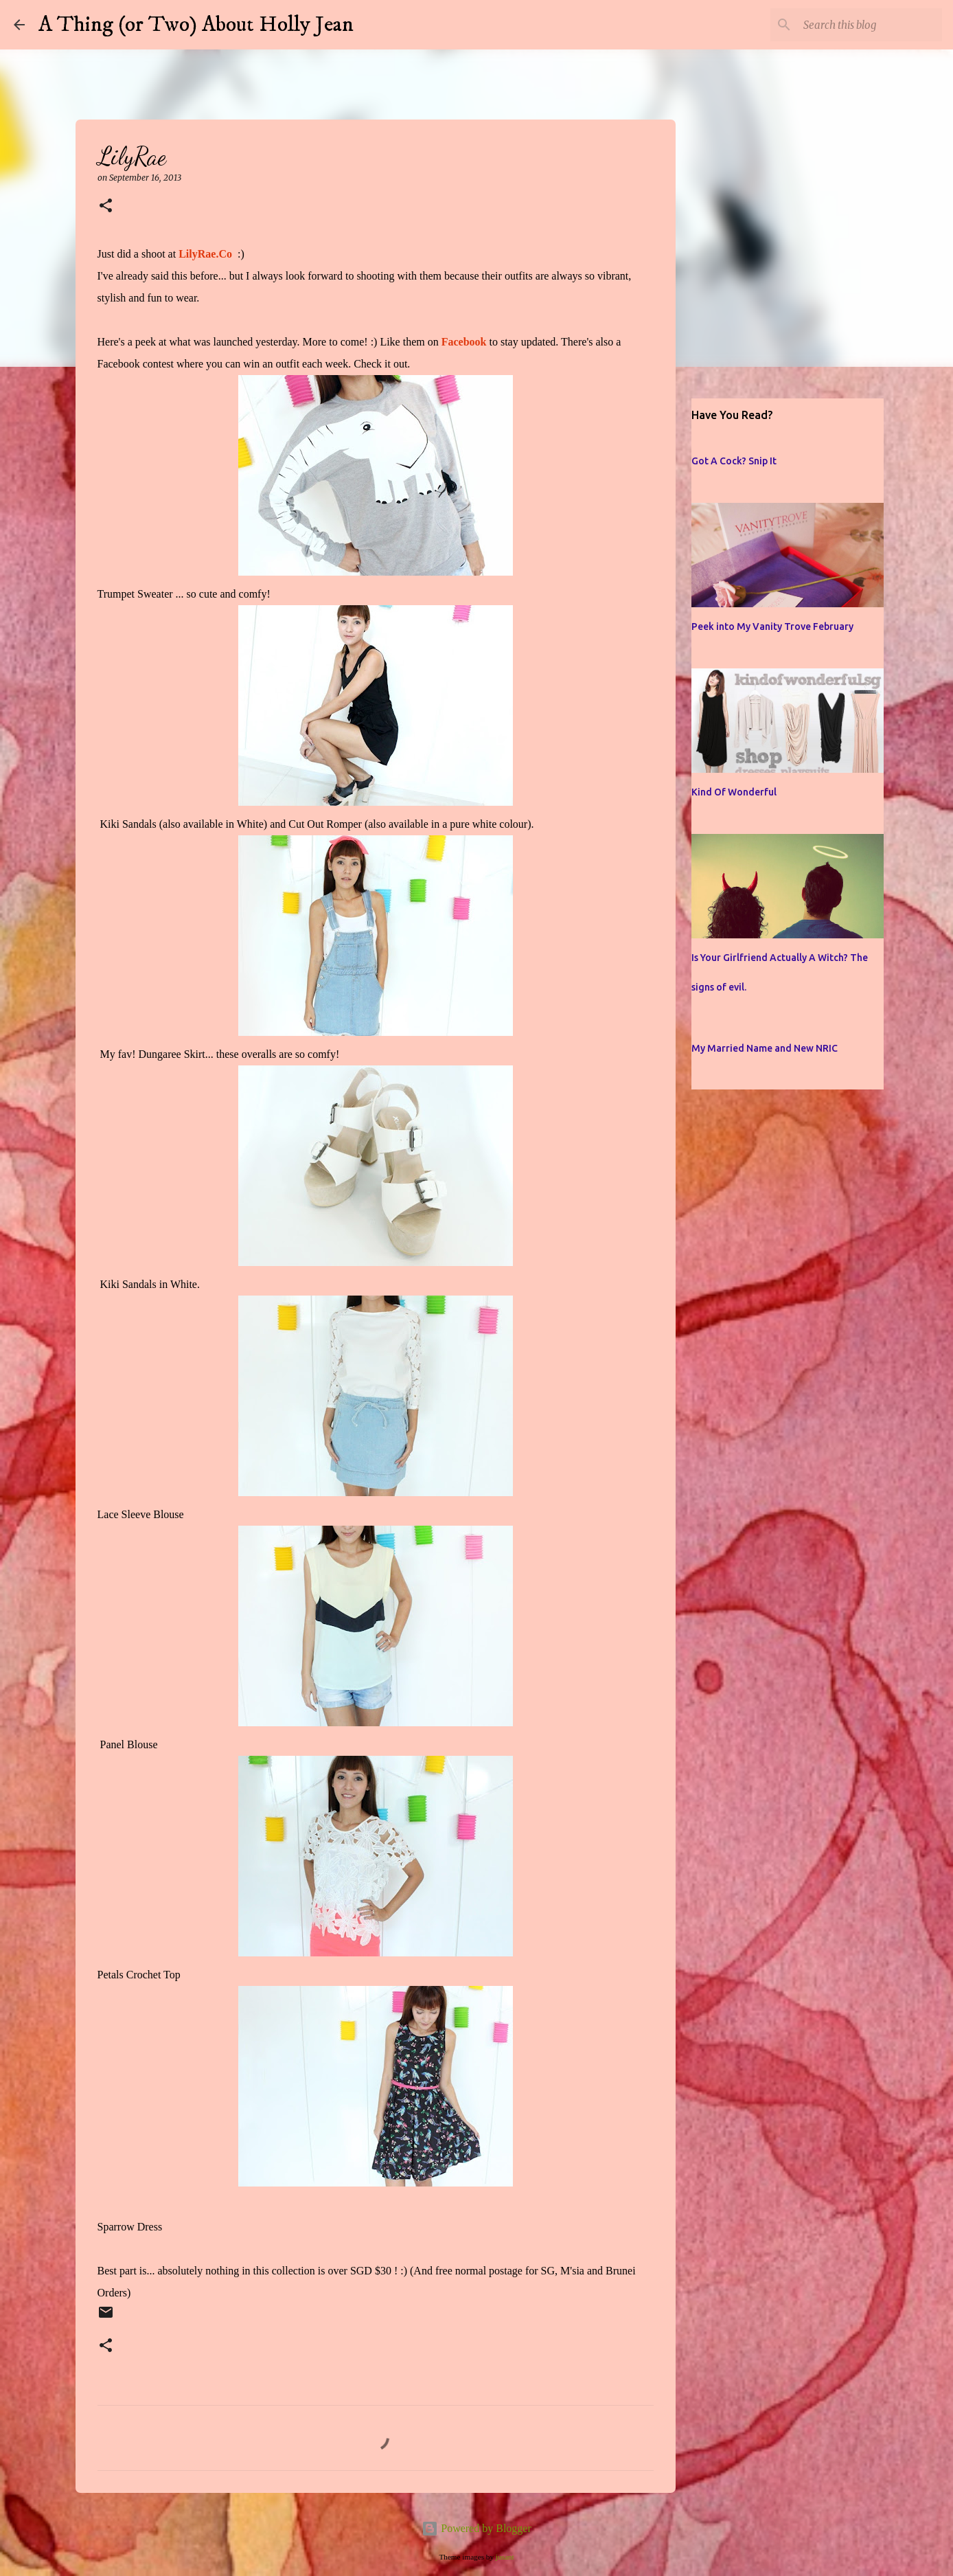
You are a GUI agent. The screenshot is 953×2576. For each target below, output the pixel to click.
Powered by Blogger (476, 2528)
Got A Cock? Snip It (734, 460)
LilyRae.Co (205, 254)
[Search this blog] (870, 24)
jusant (505, 2557)
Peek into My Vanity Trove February (772, 626)
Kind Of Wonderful (734, 792)
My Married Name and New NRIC (764, 1048)
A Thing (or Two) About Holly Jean (196, 24)
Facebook (464, 342)
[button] (105, 206)
